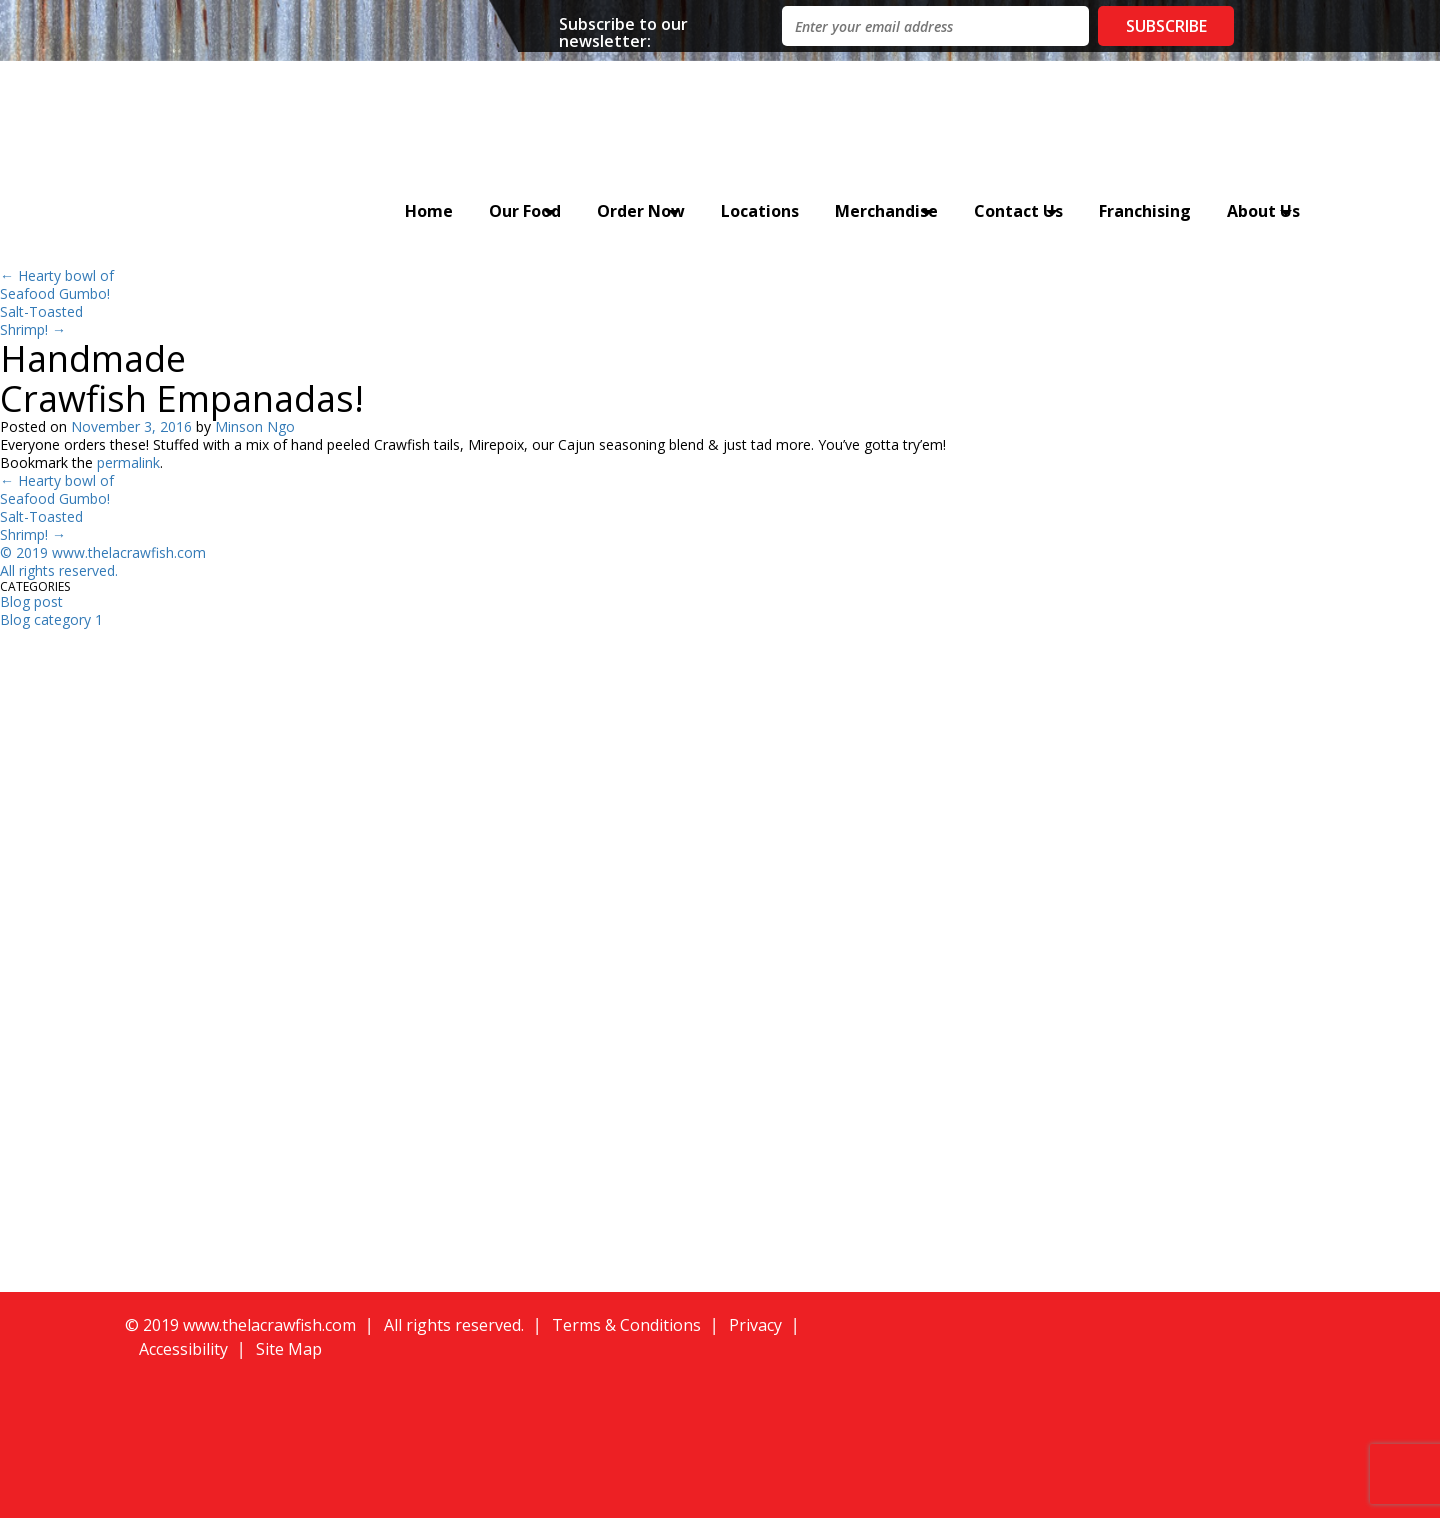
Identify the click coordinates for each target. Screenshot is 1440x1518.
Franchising (1145, 211)
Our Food (525, 211)
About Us (1263, 211)
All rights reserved (57, 570)
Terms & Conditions (626, 1325)
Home (429, 211)
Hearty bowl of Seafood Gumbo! (57, 284)
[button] (1081, 1351)
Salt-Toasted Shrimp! (41, 320)
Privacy (755, 1325)
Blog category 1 (51, 619)
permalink (128, 462)
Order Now (641, 211)
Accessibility (183, 1349)
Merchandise (886, 211)
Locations (760, 211)
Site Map (289, 1349)
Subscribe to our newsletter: (623, 31)
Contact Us (1018, 211)
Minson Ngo (255, 426)
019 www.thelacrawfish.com (115, 552)
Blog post (31, 601)
